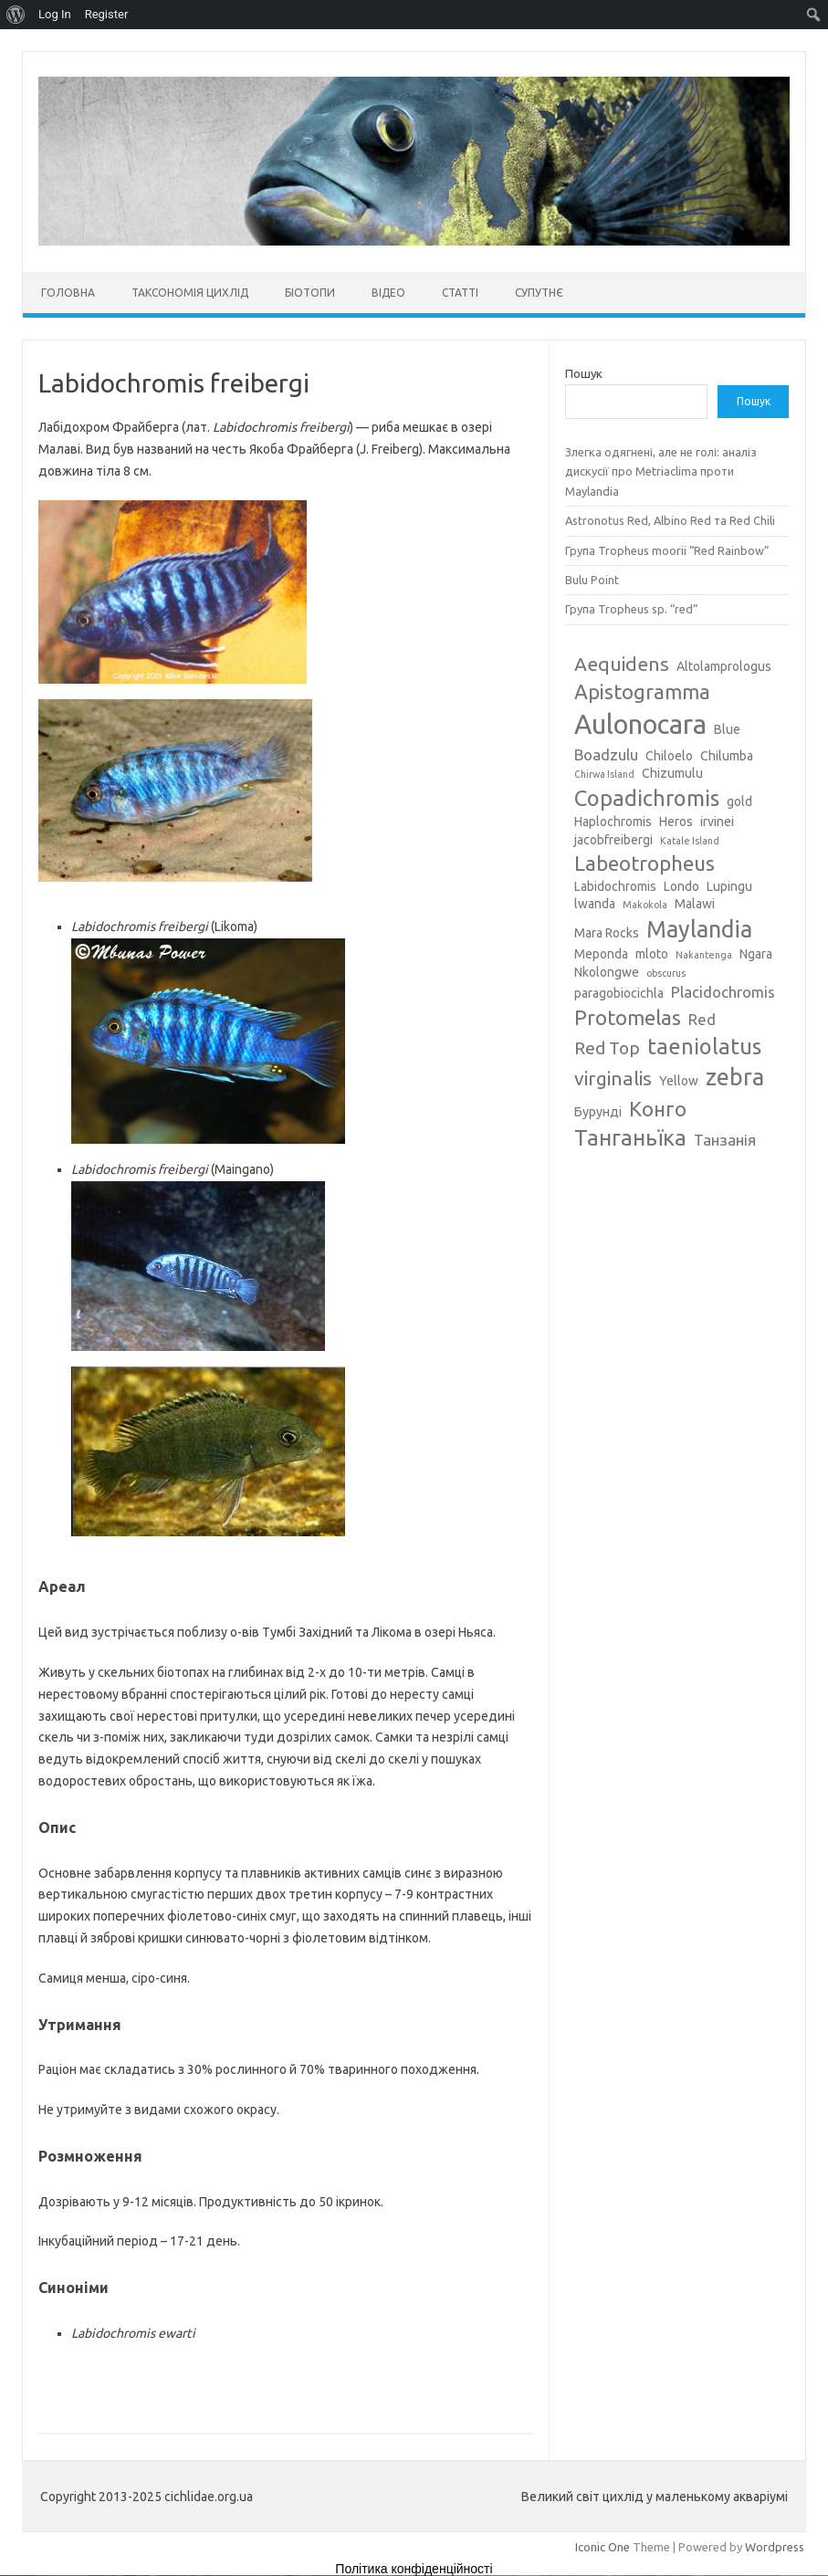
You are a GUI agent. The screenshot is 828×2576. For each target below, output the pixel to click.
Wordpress (774, 2546)
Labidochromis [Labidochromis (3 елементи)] (615, 886)
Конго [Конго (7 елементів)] (658, 1108)
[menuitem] (16, 14)
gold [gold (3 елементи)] (739, 801)
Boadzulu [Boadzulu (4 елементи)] (606, 754)
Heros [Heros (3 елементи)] (676, 821)
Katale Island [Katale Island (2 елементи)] (689, 840)
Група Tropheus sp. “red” (631, 608)
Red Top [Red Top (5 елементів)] (607, 1048)
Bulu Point (592, 579)
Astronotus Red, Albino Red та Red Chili (670, 520)
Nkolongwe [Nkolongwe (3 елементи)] (606, 972)
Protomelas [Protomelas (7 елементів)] (627, 1017)
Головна (68, 292)
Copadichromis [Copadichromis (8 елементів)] (646, 798)
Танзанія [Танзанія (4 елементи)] (725, 1139)
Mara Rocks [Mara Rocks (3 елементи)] (606, 933)
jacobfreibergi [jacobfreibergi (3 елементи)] (613, 839)
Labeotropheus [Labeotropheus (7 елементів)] (644, 863)
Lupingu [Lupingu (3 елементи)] (729, 886)
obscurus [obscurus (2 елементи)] (666, 973)
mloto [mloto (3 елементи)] (651, 954)
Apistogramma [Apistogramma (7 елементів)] (642, 691)
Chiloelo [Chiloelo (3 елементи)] (669, 756)
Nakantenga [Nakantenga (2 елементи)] (704, 954)
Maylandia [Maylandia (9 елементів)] (699, 929)
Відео (388, 292)
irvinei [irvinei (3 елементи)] (717, 821)
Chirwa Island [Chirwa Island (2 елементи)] (604, 774)
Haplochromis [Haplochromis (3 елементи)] (613, 821)
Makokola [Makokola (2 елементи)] (645, 904)
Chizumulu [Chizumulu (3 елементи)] (672, 773)
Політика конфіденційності (413, 2568)
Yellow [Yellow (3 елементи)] (678, 1080)
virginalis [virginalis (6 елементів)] (613, 1078)
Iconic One (602, 2546)
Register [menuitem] (107, 14)
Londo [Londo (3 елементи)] (681, 886)
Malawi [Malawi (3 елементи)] (695, 903)
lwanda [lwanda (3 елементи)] (594, 903)
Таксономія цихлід (189, 292)
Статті (460, 292)
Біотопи (310, 292)
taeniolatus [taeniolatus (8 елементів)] (704, 1046)
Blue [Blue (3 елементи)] (727, 729)
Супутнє (539, 292)
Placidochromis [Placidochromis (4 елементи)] (723, 991)
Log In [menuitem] (54, 14)
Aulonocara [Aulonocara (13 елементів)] (640, 724)
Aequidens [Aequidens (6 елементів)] (621, 664)
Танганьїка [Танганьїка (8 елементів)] (630, 1137)
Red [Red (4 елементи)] (702, 1019)
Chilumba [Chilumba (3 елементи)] (726, 756)
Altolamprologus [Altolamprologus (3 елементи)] (723, 666)
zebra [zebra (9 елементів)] (735, 1077)
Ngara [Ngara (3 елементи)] (755, 954)
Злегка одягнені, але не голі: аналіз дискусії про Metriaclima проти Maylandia (661, 471)
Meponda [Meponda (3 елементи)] (601, 954)
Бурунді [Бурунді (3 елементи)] (598, 1112)
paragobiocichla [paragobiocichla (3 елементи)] (619, 993)
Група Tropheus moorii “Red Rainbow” (667, 550)
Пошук (584, 373)
